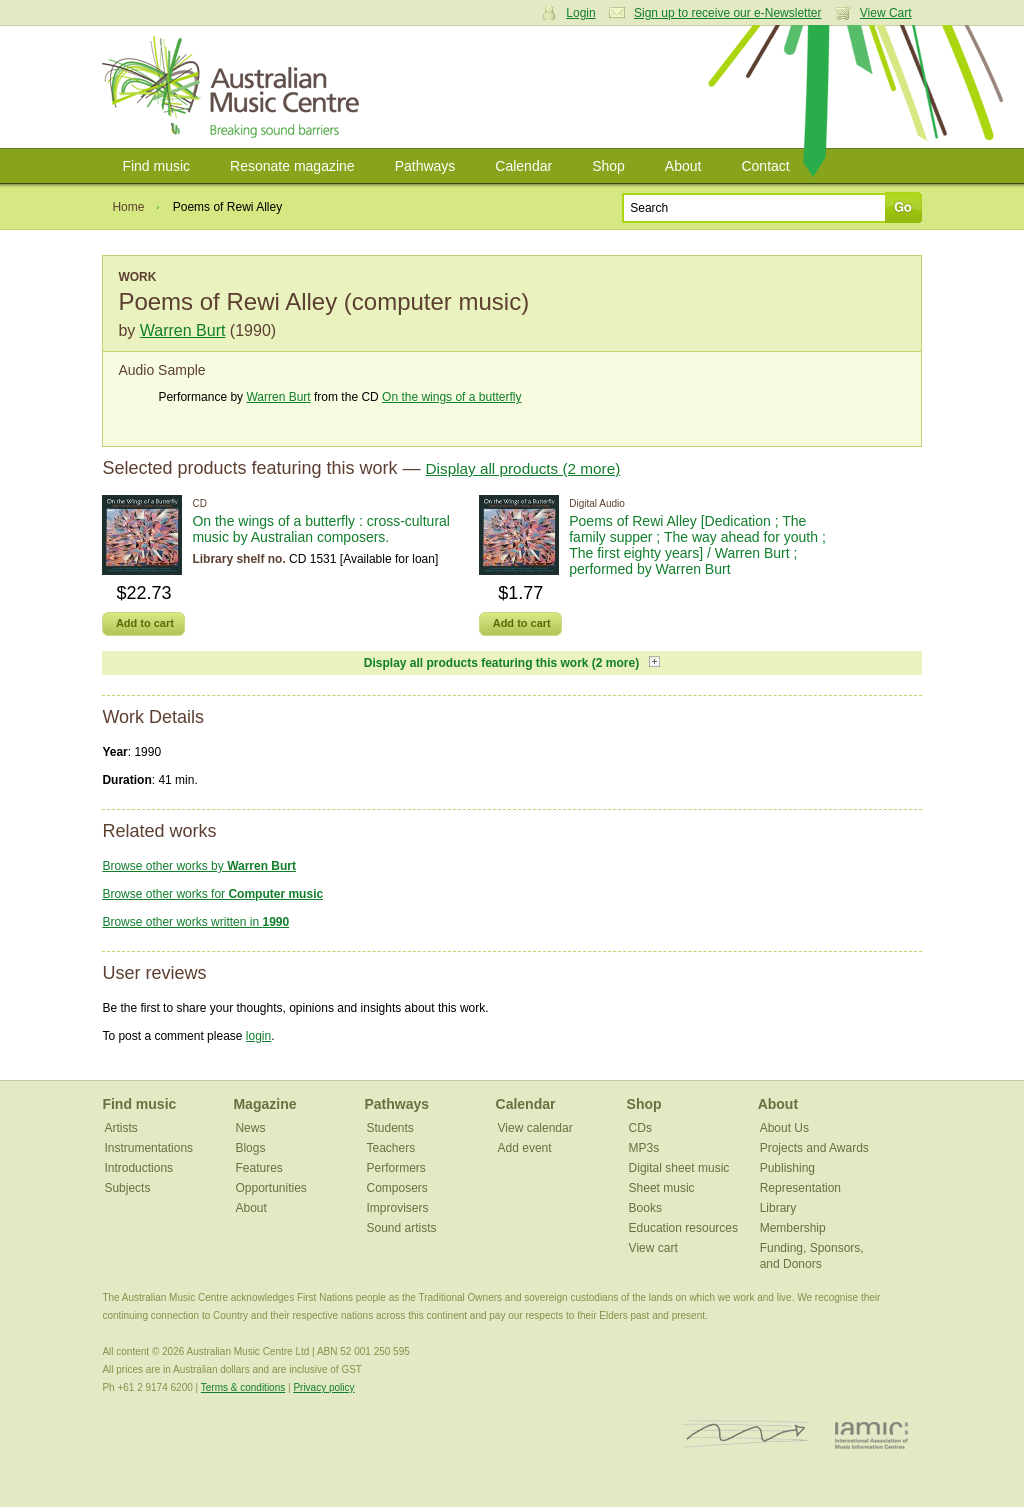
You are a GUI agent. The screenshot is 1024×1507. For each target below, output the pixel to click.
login (258, 1036)
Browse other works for (212, 894)
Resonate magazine (292, 166)
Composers (397, 1188)
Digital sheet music (679, 1168)
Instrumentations (148, 1148)
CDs (640, 1128)
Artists (120, 1128)
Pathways (425, 166)
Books (645, 1208)
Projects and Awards (814, 1148)
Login (580, 13)
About (683, 166)
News (250, 1128)
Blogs (250, 1148)
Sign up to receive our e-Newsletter (727, 13)
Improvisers (398, 1208)
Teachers (391, 1148)
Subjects (127, 1188)
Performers (396, 1168)
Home (128, 207)
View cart (653, 1248)
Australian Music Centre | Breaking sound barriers (234, 87)
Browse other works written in (195, 922)
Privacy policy (323, 1387)
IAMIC (871, 1434)
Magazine (264, 1104)
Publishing (787, 1168)
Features (258, 1168)
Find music (156, 166)
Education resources (683, 1228)
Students (390, 1128)
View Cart (886, 13)
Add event (525, 1148)
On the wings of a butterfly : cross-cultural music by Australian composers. (321, 529)
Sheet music (662, 1188)
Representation (800, 1188)
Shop (608, 166)
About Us (784, 1128)
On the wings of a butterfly (451, 397)
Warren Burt (183, 330)
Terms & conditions (243, 1387)
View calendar (535, 1128)
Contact (765, 166)
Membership (793, 1228)
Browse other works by (199, 866)
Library (778, 1208)
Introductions (138, 1168)
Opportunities (270, 1188)
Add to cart (145, 623)
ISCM (745, 1434)
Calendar (523, 166)
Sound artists (402, 1228)
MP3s (644, 1148)
